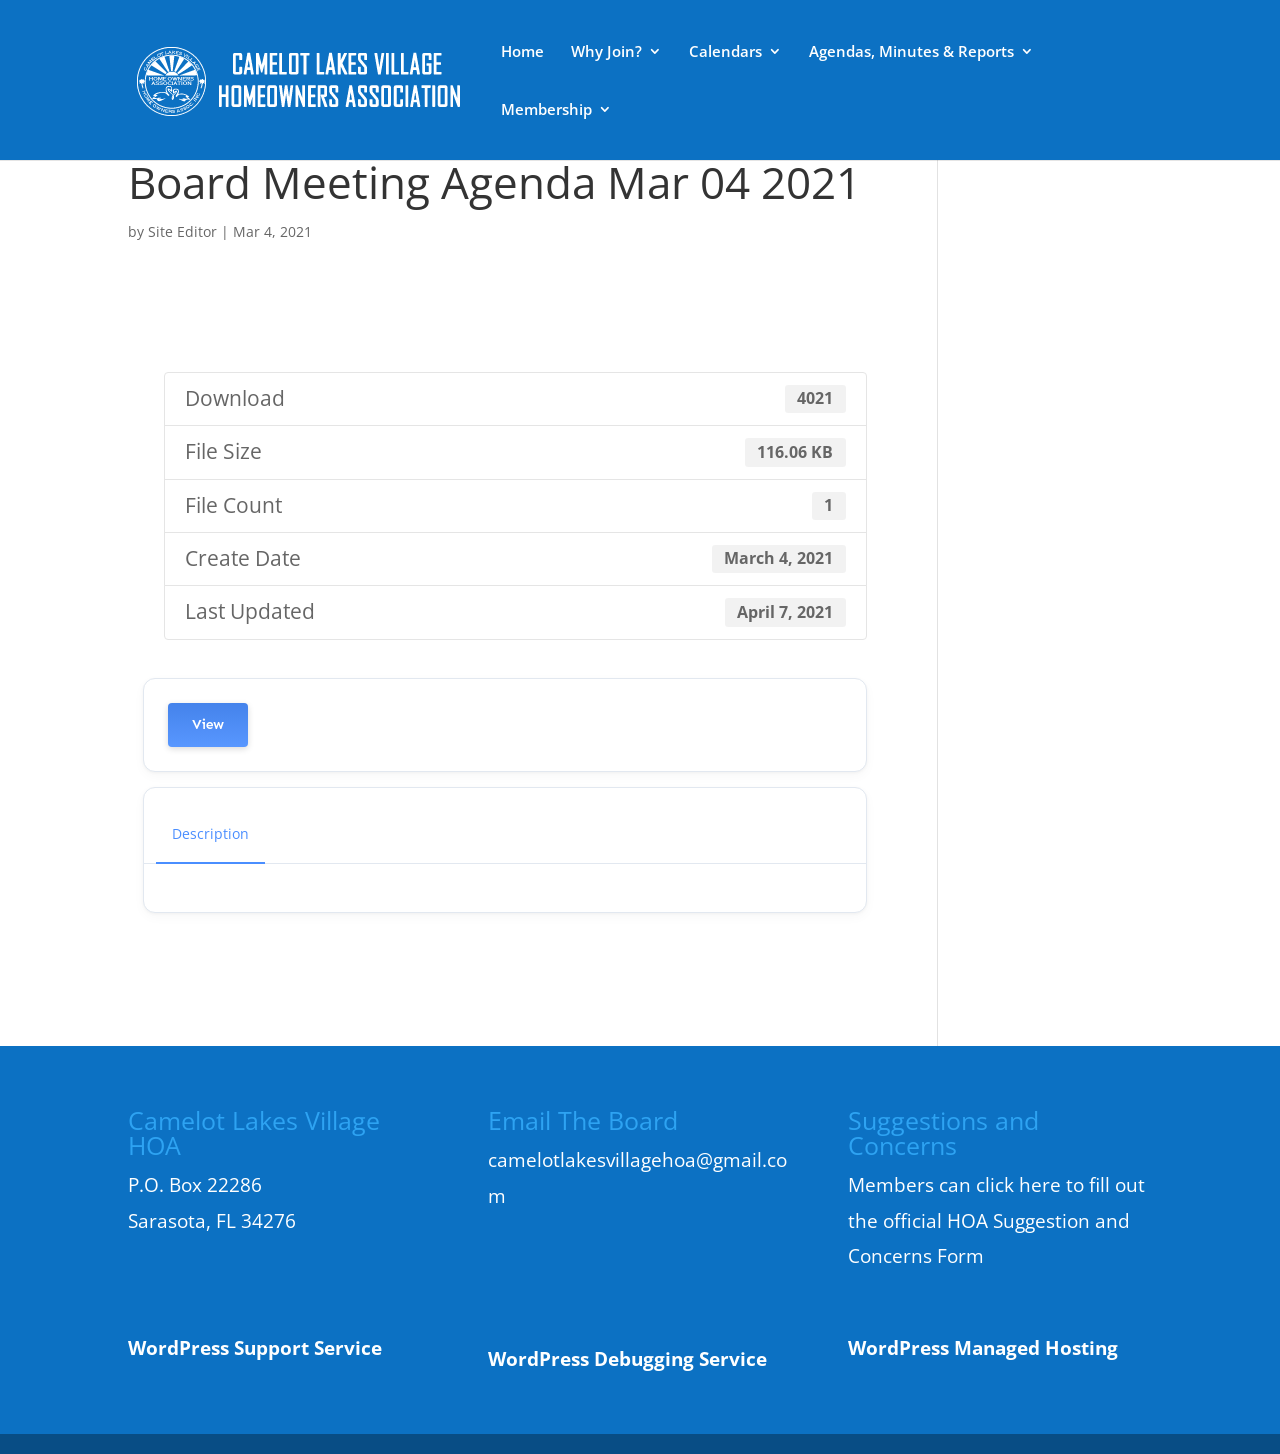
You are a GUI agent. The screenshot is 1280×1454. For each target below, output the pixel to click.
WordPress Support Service (255, 1348)
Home (522, 52)
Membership (546, 110)
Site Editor (182, 231)
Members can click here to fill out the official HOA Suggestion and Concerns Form (996, 1220)
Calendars (725, 52)
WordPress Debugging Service (627, 1359)
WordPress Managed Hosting (983, 1348)
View (208, 724)
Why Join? (606, 52)
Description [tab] (210, 833)
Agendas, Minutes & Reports (911, 52)
